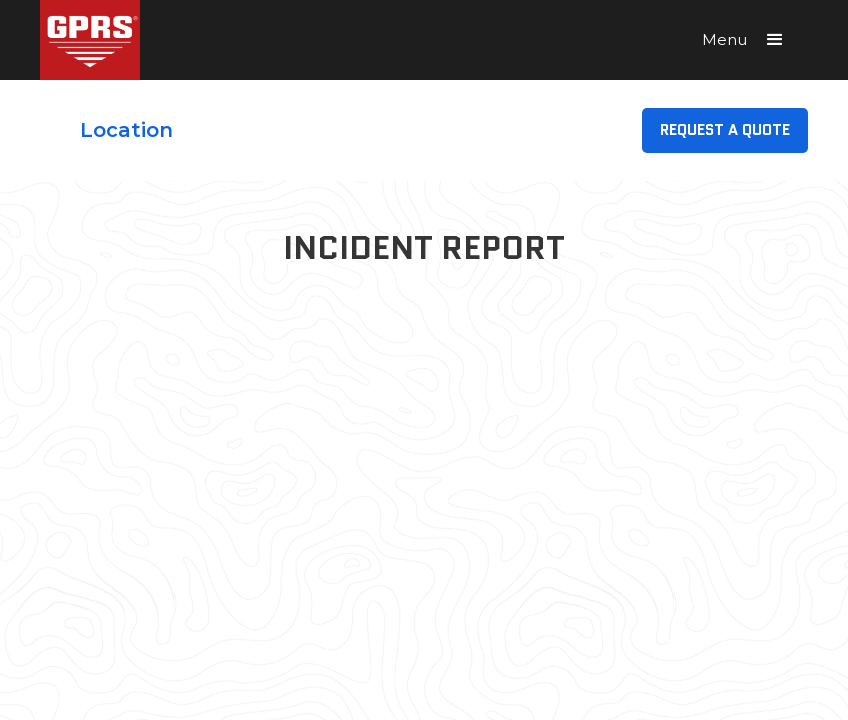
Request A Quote (725, 130)
